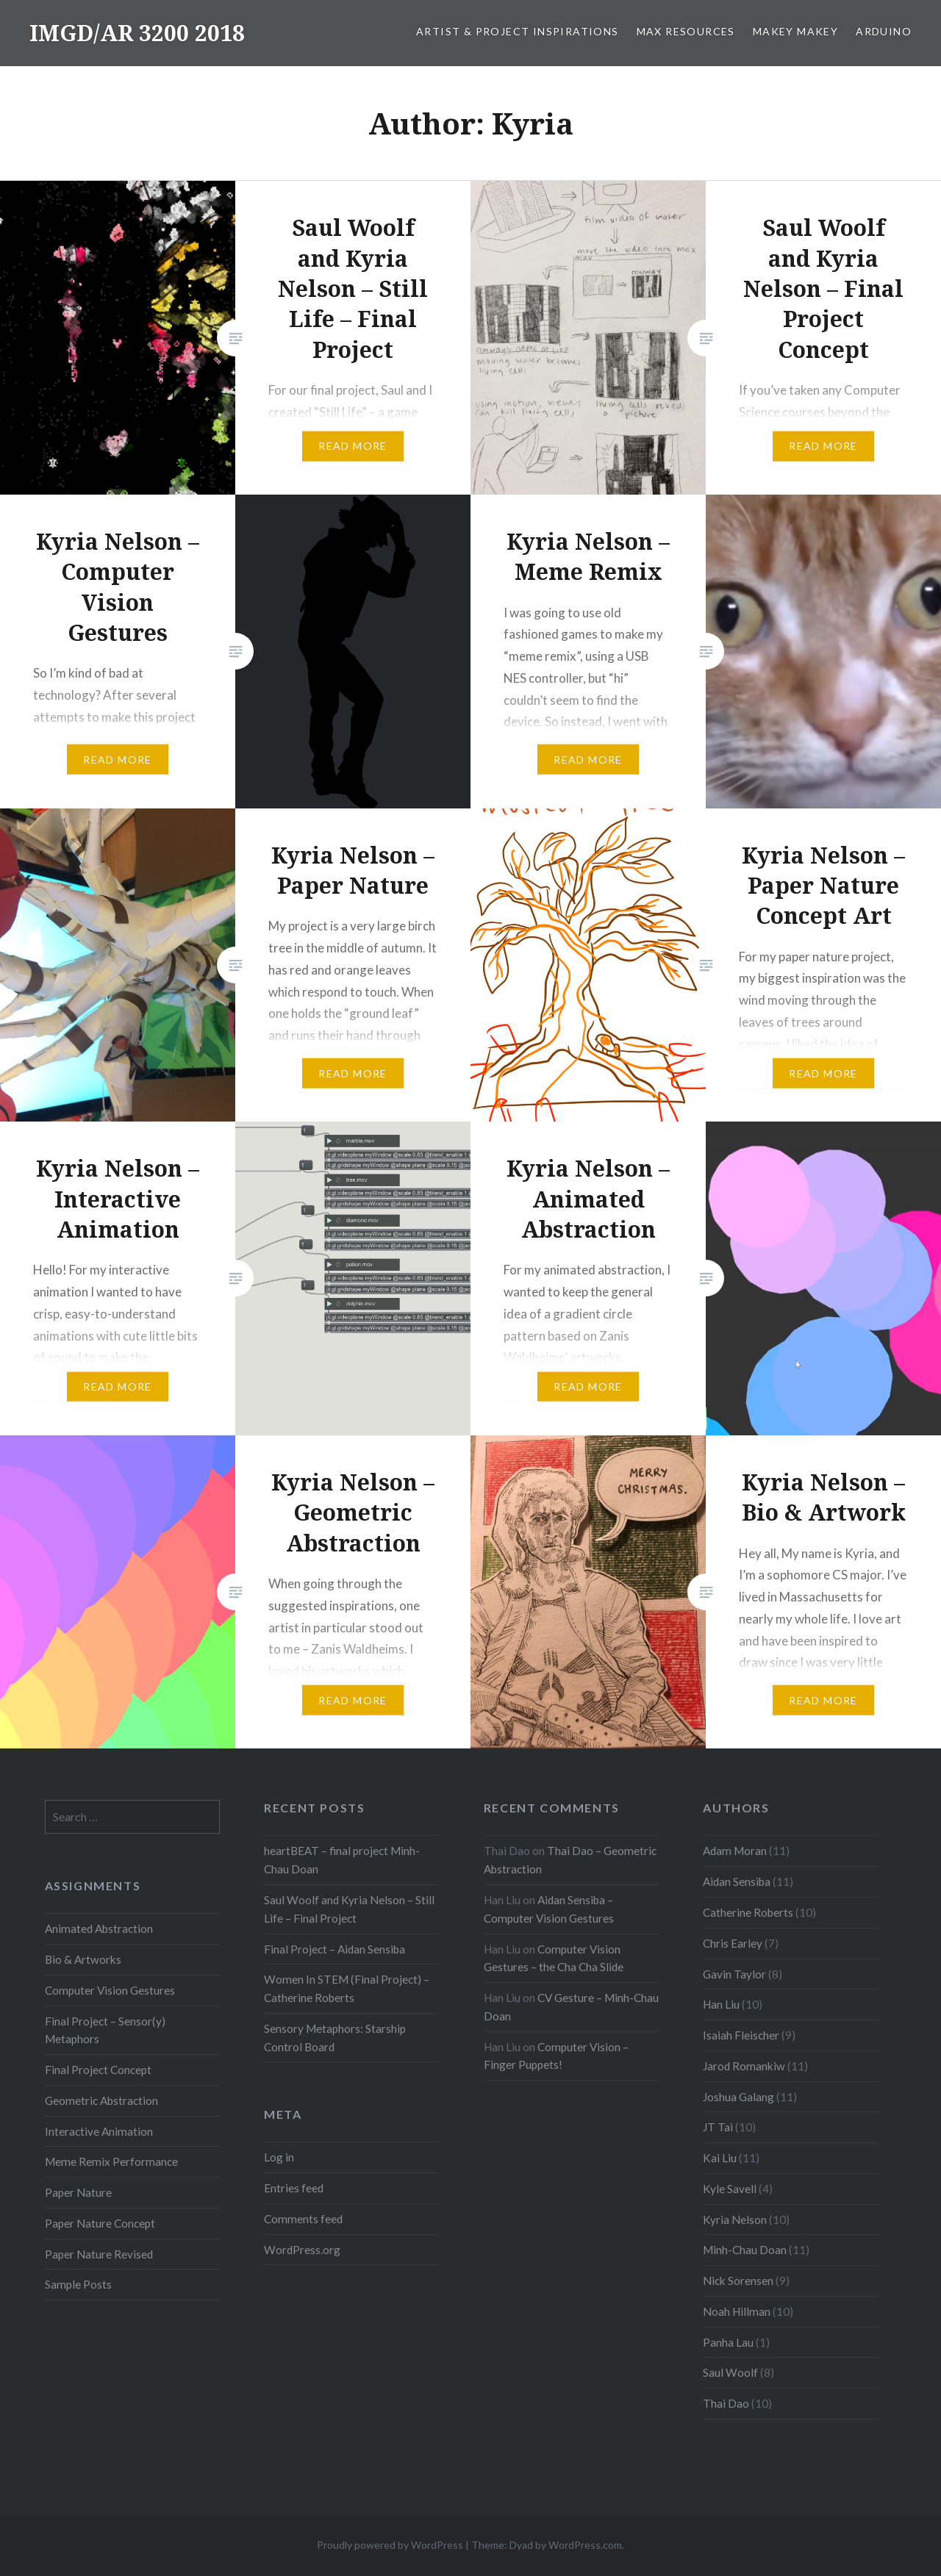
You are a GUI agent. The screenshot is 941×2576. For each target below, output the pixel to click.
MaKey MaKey (795, 31)
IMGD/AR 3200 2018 (137, 33)
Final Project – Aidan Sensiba (334, 1949)
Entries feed (293, 2188)
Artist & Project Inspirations (517, 31)
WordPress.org (302, 2249)
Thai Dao (726, 2403)
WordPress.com (585, 2545)
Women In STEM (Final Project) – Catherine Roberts (346, 1988)
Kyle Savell (729, 2188)
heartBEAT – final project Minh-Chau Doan (342, 1860)
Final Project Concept (98, 2069)
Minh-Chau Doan (745, 2249)
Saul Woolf (730, 2372)
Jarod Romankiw (744, 2066)
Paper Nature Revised (99, 2254)
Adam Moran (735, 1850)
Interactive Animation (99, 2131)
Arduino (884, 31)
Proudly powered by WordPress (390, 2545)
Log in (279, 2157)
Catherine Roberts (748, 1912)
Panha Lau (728, 2342)
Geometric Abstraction (101, 2100)
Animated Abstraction (99, 1928)
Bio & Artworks (83, 1959)
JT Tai (718, 2127)
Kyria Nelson (735, 2219)
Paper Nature (78, 2192)
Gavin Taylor (734, 1974)
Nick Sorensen (738, 2280)
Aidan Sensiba (736, 1881)
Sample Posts (78, 2284)
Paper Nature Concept (100, 2223)
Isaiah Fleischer (741, 2035)
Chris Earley (732, 1943)
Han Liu (721, 2004)
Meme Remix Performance (111, 2161)
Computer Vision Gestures (110, 1990)
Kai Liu (720, 2157)
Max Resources (686, 31)
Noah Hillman (736, 2311)
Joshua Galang (738, 2096)
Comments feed (303, 2218)
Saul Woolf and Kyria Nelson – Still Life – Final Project (349, 1909)
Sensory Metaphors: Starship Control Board (335, 2037)
